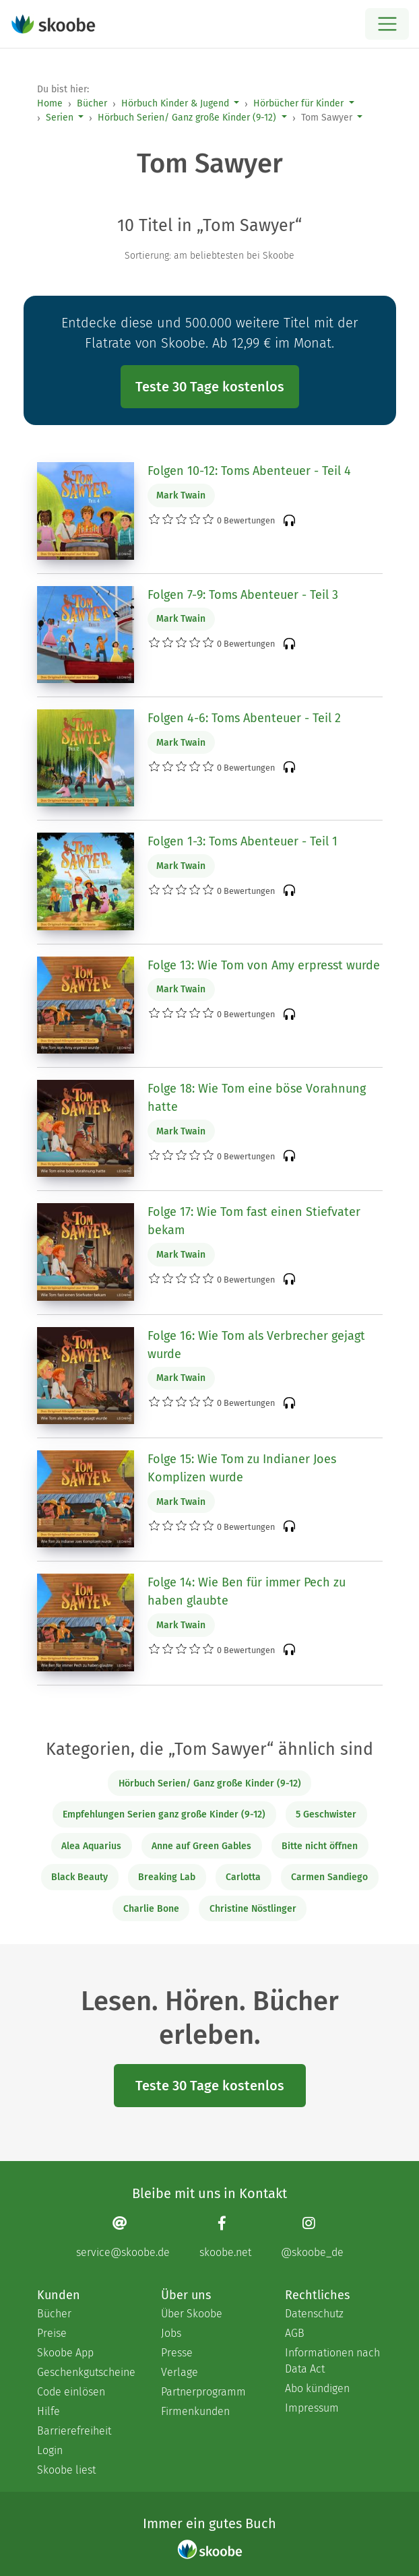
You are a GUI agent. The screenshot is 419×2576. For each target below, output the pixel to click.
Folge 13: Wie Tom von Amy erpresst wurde (264, 965)
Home (50, 103)
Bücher (92, 103)
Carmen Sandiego (329, 1877)
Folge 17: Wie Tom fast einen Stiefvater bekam (254, 1220)
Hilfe (48, 2411)
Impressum (312, 2408)
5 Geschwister (326, 1814)
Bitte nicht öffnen (320, 1846)
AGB (294, 2333)
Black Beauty (79, 1877)
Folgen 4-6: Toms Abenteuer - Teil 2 (244, 718)
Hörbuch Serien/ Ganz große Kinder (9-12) (187, 117)
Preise (52, 2333)
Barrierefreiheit (74, 2430)
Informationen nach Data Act (332, 2360)
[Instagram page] (312, 2237)
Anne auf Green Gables (201, 1846)
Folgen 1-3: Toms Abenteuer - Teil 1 (242, 841)
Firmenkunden (195, 2411)
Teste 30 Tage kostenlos (209, 387)
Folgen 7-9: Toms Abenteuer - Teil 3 (243, 594)
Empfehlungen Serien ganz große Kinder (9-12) (164, 1814)
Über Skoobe (191, 2313)
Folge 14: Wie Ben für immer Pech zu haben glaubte (247, 1591)
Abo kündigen (317, 2388)
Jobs (171, 2333)
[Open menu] (387, 24)
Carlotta (243, 1877)
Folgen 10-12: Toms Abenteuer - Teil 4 (249, 470)
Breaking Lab (166, 1877)
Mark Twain (180, 495)
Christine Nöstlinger (253, 1908)
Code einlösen (71, 2391)
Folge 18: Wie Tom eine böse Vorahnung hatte (257, 1097)
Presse (177, 2352)
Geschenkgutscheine (85, 2372)
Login (50, 2450)
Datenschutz (314, 2313)
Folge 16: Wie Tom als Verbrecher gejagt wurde (256, 1344)
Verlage (179, 2372)
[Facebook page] (225, 2237)
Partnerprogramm (203, 2391)
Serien (59, 117)
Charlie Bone (151, 1908)
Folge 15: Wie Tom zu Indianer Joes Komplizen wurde (242, 1468)
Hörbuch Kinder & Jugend (175, 103)
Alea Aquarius (91, 1846)
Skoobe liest (66, 2470)
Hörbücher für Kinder (298, 103)
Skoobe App (65, 2352)
